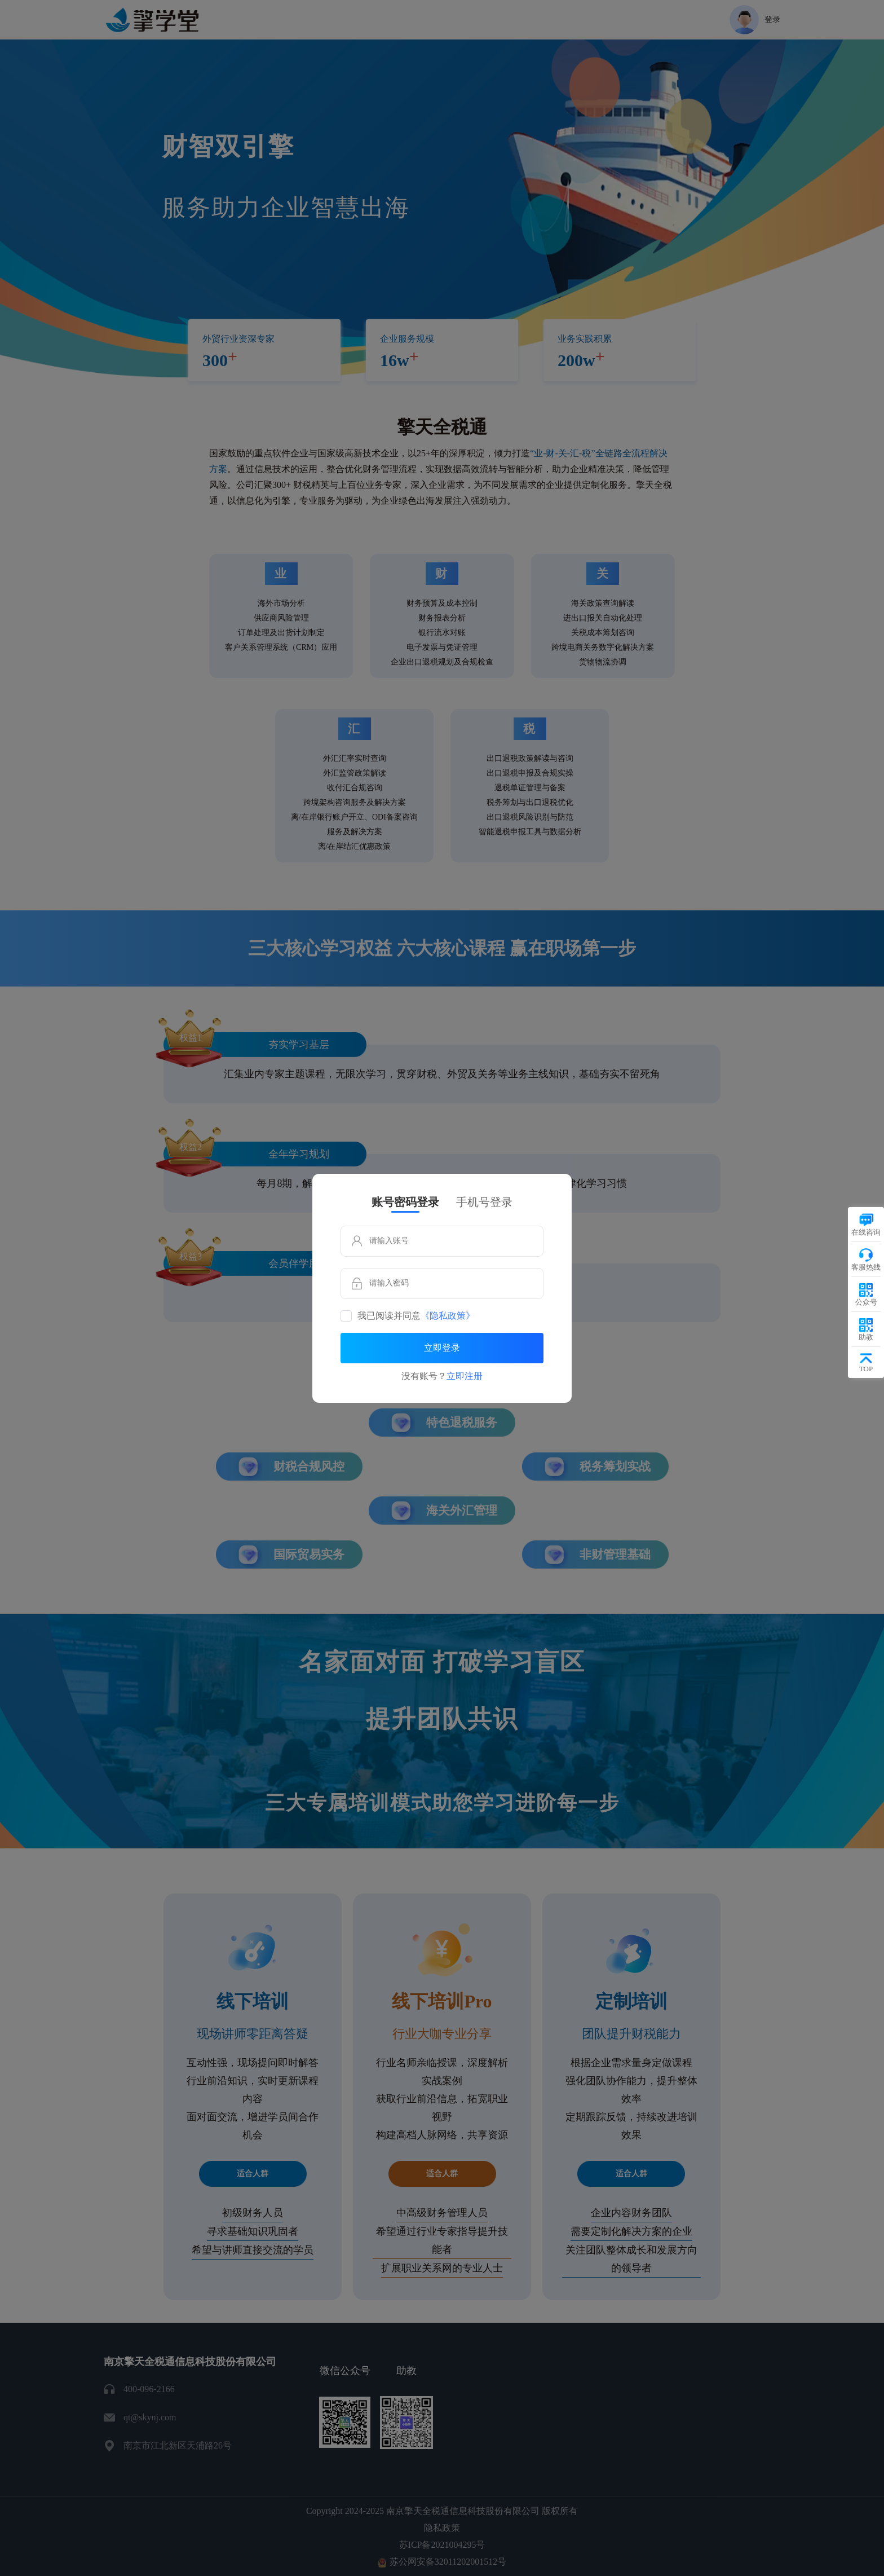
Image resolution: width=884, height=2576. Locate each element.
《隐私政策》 (448, 1316)
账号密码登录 (405, 1202)
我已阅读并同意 (416, 1316)
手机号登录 (484, 1202)
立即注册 (465, 1376)
